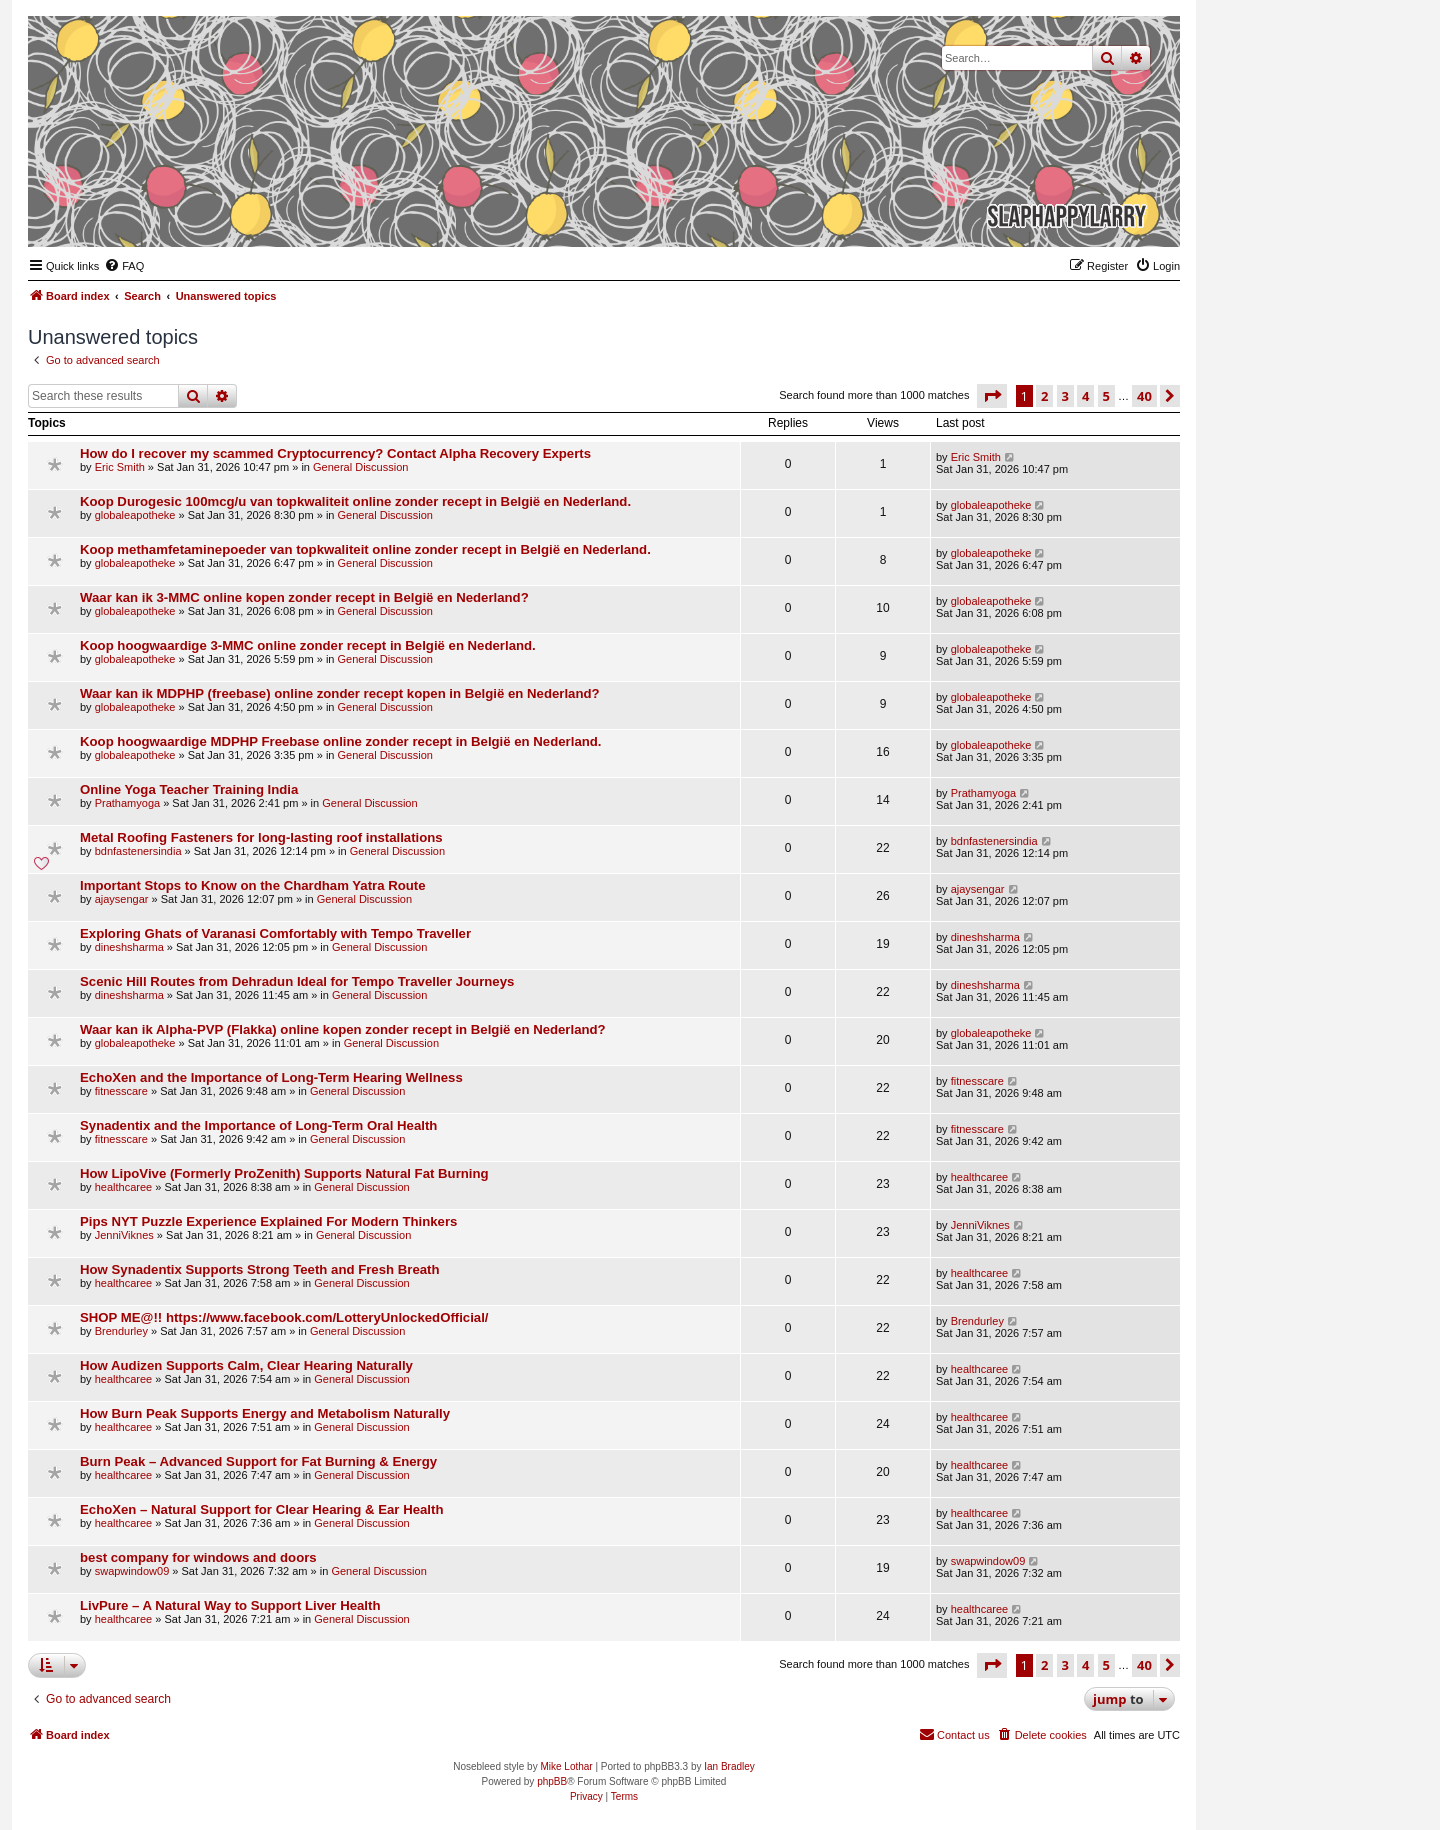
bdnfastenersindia (138, 851)
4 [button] (1085, 396)
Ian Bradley (729, 1766)
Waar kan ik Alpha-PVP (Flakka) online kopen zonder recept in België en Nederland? (343, 1029)
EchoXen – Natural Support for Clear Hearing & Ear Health (261, 1509)
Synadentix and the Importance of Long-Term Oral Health (258, 1125)
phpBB (552, 1781)
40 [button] (1144, 396)
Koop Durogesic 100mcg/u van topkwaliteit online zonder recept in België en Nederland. (355, 501)
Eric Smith (120, 467)
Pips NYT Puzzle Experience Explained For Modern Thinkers (268, 1221)
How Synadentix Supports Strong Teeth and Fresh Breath (260, 1269)
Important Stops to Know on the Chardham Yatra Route (253, 885)
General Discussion (360, 467)
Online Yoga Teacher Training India (189, 789)
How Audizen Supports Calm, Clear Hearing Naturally (246, 1365)
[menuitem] (124, 266)
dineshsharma (129, 947)
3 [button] (1065, 396)
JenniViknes (124, 1235)
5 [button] (1106, 396)
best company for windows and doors (198, 1557)
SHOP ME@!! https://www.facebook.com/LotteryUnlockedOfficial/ (284, 1317)
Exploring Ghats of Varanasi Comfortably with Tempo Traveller (275, 933)
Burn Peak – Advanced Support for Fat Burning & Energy (258, 1461)
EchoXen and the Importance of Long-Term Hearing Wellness (271, 1077)
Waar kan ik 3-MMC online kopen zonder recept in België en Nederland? (304, 597)
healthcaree (124, 1187)
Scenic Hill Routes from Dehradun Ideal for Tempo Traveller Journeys (297, 981)
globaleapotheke (135, 515)
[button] (992, 396)
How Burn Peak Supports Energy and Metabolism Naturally (265, 1413)
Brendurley (121, 1331)
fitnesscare (121, 1091)
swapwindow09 (132, 1571)
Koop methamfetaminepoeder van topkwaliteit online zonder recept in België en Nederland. (365, 549)
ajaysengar (122, 899)
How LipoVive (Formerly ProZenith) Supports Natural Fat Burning (284, 1173)
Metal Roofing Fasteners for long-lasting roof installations (261, 837)
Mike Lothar (566, 1766)
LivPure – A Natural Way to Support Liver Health (230, 1605)
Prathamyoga (127, 803)
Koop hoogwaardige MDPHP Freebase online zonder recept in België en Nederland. (341, 741)
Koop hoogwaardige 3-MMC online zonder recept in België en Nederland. (308, 645)
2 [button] (1044, 396)
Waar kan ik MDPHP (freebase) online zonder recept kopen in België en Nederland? (340, 693)
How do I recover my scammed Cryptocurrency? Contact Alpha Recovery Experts (335, 453)
